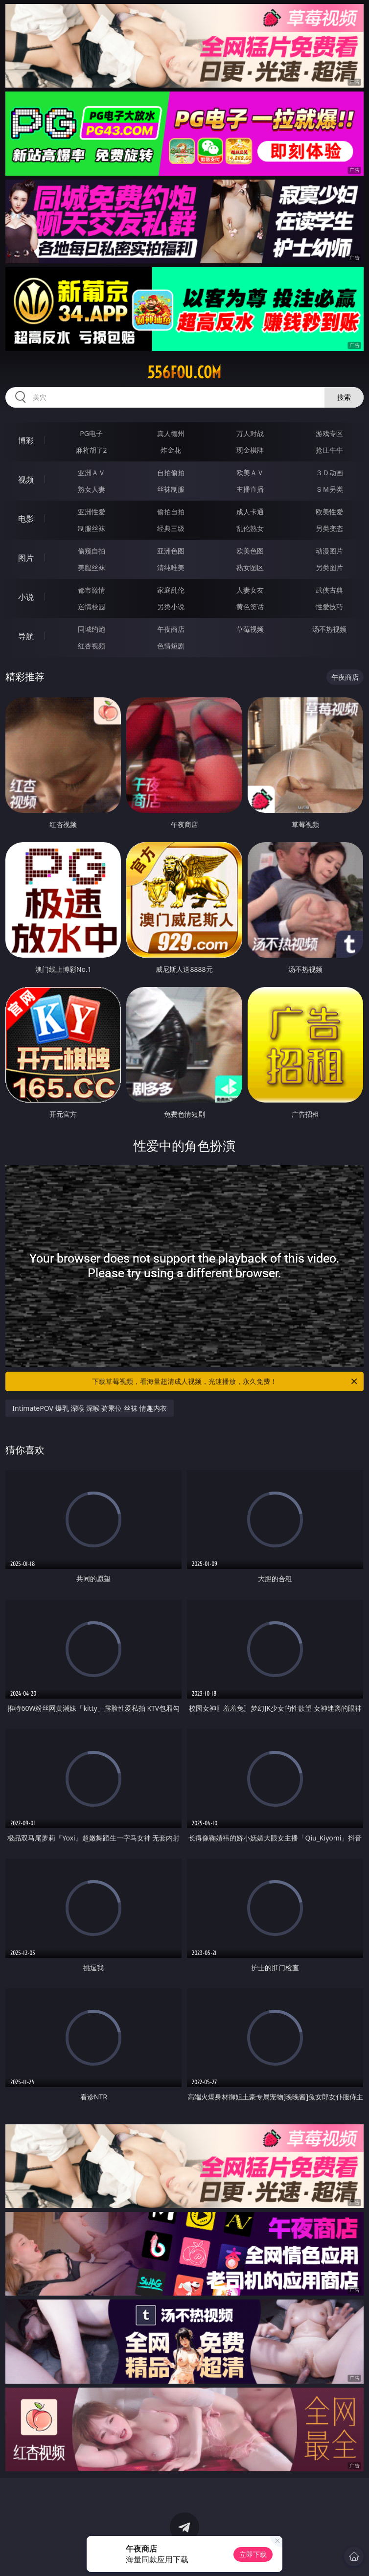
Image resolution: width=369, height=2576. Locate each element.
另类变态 (329, 528)
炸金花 (171, 450)
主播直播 (250, 489)
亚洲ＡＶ (91, 472)
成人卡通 (250, 511)
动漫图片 (329, 550)
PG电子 (91, 433)
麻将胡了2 (91, 450)
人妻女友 (250, 590)
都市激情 (91, 590)
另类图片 (329, 567)
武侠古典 (329, 590)
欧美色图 (250, 550)
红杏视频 (91, 645)
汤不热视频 (329, 629)
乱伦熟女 (250, 528)
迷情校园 (91, 606)
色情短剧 (170, 645)
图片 (26, 557)
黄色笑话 (250, 606)
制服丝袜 (91, 528)
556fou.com (184, 372)
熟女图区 (250, 567)
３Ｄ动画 (329, 472)
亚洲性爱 (91, 511)
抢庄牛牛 (329, 450)
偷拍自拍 (170, 511)
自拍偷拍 (170, 472)
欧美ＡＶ (250, 472)
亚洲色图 (170, 550)
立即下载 (253, 2554)
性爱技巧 (329, 606)
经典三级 (170, 528)
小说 (26, 597)
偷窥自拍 (91, 550)
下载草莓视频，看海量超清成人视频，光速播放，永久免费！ (225, 1381)
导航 (26, 636)
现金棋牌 (250, 450)
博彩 (26, 440)
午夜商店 (170, 629)
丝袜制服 (170, 489)
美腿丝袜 (91, 567)
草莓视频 (250, 629)
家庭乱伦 (170, 590)
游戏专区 (329, 433)
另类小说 (170, 606)
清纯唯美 (170, 567)
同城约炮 (91, 629)
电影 (26, 518)
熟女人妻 (91, 489)
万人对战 (250, 433)
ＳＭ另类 (329, 489)
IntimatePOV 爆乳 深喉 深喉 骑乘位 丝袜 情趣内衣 (89, 1408)
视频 (26, 479)
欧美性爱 (329, 511)
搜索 (344, 397)
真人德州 (170, 433)
